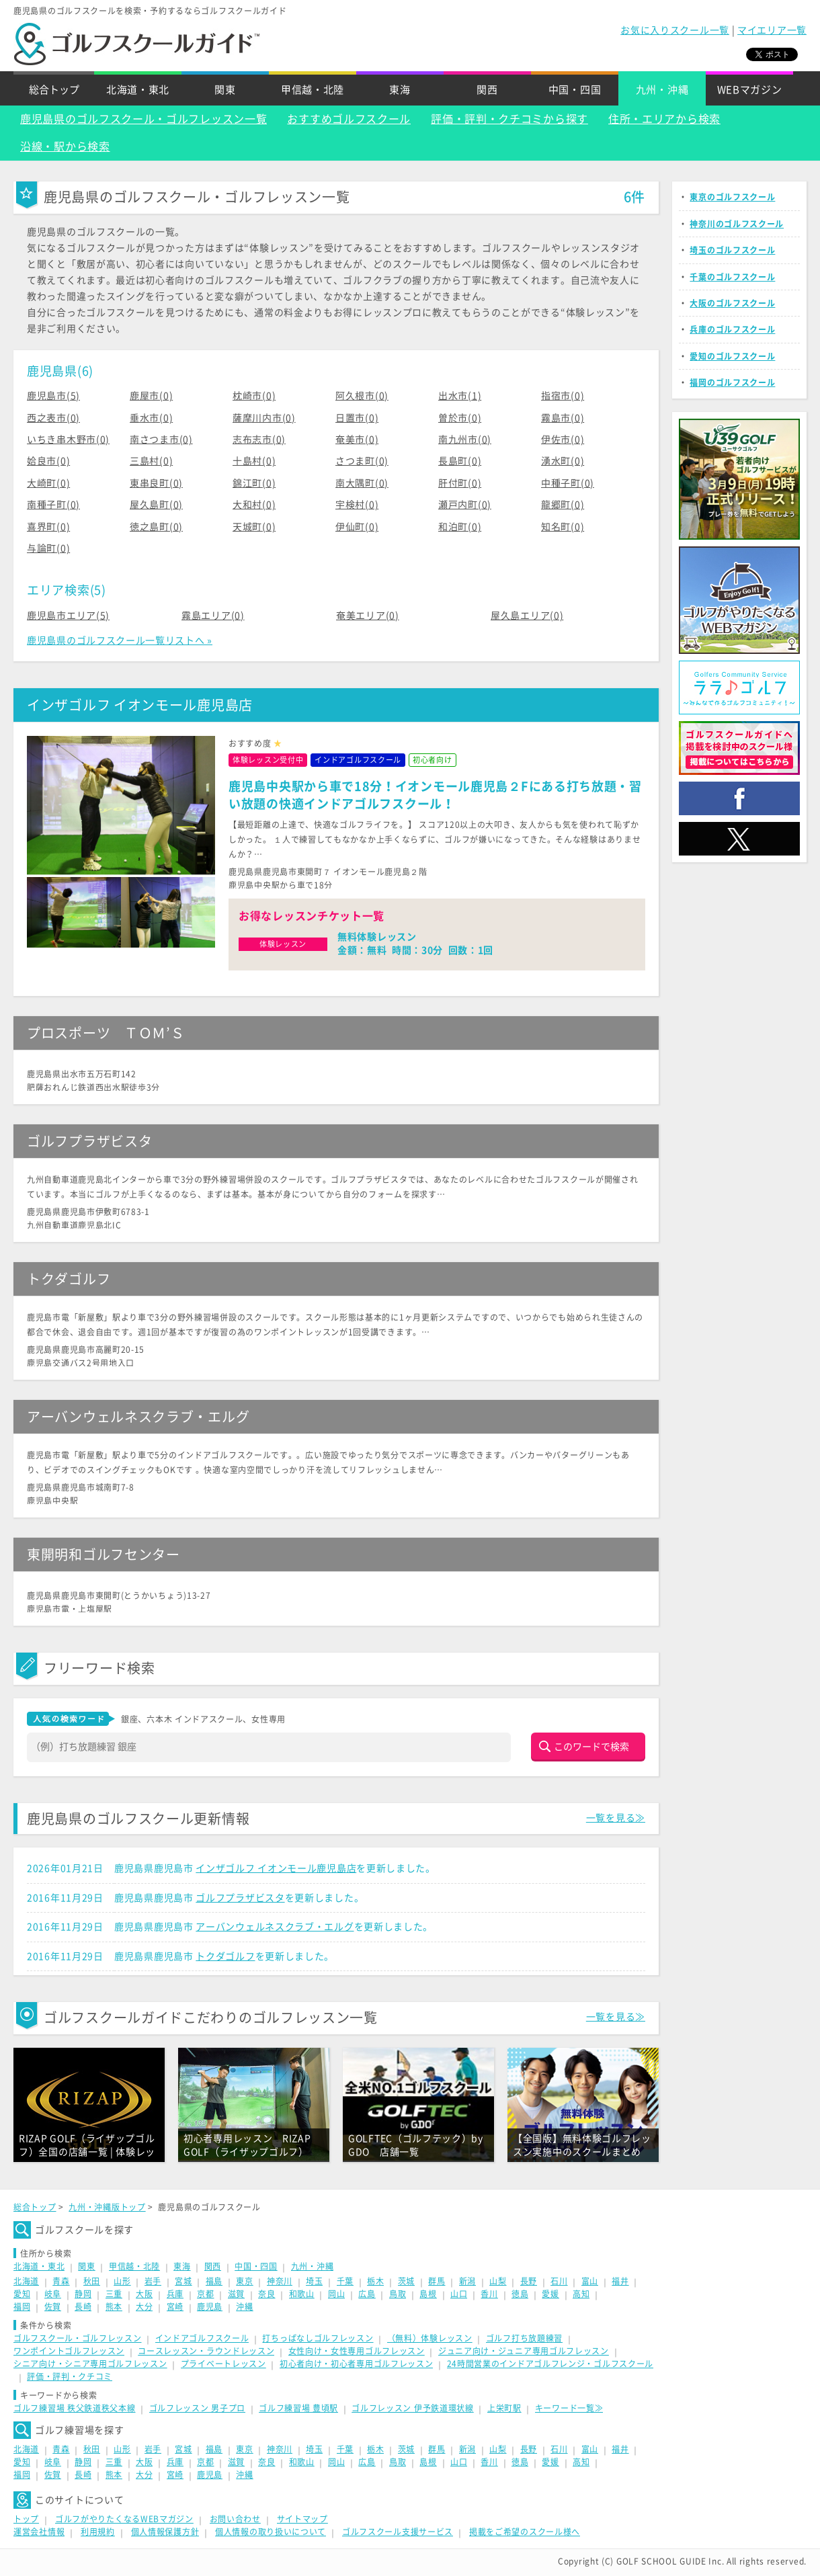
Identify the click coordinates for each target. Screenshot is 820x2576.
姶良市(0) (48, 461)
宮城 (183, 2281)
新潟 (467, 2281)
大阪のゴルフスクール (732, 303)
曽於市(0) (459, 418)
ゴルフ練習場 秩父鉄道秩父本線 (74, 2408)
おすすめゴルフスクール (349, 119)
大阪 (144, 2294)
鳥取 (397, 2294)
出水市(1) (459, 396)
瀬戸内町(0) (464, 504)
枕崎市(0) (254, 396)
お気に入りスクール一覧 (674, 30)
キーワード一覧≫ (569, 2408)
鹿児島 (209, 2306)
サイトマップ (302, 2519)
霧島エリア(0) (213, 615)
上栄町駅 (504, 2408)
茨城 (406, 2281)
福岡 (21, 2306)
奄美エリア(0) (367, 615)
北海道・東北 (137, 90)
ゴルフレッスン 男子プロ (197, 2408)
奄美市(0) (356, 439)
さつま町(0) (361, 461)
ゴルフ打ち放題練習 (524, 2338)
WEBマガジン (749, 90)
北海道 (26, 2281)
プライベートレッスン (223, 2364)
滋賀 (236, 2294)
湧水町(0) (562, 461)
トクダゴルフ (225, 1956)
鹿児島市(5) (53, 396)
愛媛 (550, 2294)
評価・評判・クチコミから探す (509, 119)
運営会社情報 (39, 2532)
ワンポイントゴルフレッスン (68, 2351)
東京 (244, 2281)
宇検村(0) (356, 504)
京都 (205, 2294)
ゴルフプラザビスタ (240, 1898)
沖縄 (244, 2306)
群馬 (436, 2281)
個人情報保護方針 (165, 2532)
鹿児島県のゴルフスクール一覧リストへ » (119, 640)
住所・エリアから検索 (664, 119)
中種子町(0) (567, 483)
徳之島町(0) (156, 527)
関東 (224, 90)
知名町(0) (562, 527)
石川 (558, 2281)
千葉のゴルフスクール (732, 277)
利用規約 (98, 2532)
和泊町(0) (459, 527)
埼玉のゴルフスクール (732, 250)
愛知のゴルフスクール (732, 356)
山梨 (497, 2281)
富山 (589, 2281)
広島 (366, 2294)
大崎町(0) (48, 483)
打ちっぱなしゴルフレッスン (317, 2338)
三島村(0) (151, 461)
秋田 (91, 2281)
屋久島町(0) (156, 504)
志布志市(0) (259, 439)
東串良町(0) (156, 483)
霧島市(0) (562, 418)
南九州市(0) (464, 439)
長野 (528, 2281)
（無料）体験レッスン (430, 2338)
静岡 (83, 2294)
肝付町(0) (459, 483)
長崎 (83, 2306)
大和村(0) (254, 504)
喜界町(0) (48, 527)
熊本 (114, 2306)
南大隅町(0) (361, 483)
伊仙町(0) (356, 527)
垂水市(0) (151, 418)
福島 (214, 2281)
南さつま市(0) (161, 439)
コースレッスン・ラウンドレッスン (206, 2351)
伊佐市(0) (562, 439)
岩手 (153, 2281)
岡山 (336, 2294)
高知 (581, 2294)
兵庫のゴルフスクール (732, 329)
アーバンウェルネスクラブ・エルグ (275, 1926)
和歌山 (302, 2294)
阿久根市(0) (361, 396)
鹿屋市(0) (151, 396)
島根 (427, 2294)
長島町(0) (459, 461)
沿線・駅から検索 (65, 146)
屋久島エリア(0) (527, 615)
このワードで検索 (591, 1746)
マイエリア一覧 (772, 30)
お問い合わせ (235, 2519)
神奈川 (279, 2281)
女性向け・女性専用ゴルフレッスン (356, 2351)
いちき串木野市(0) (68, 439)
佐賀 (52, 2306)
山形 (122, 2281)
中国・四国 (575, 90)
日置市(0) (356, 418)
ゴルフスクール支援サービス (397, 2532)
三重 (114, 2294)
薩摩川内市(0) (264, 418)
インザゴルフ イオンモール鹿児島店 (276, 1868)
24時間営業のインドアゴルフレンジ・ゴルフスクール (550, 2364)
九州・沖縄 (662, 90)
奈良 (266, 2294)
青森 (60, 2281)
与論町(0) (48, 548)
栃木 (375, 2281)
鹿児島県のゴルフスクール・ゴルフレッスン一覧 (143, 119)
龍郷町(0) (562, 504)
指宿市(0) (562, 396)
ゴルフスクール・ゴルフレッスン (77, 2338)
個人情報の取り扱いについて (270, 2532)
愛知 (21, 2294)
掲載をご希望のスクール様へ (524, 2532)
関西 (487, 90)
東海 (399, 90)
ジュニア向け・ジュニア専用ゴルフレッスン (523, 2351)
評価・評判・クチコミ (69, 2376)
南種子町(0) (53, 504)
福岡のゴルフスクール (732, 382)
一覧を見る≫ (615, 1818)
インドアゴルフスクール (202, 2338)
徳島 (519, 2294)
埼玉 (314, 2281)
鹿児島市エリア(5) (68, 615)
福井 (620, 2281)
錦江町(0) (254, 483)
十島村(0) (254, 461)
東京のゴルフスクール (732, 197)
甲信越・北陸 (312, 90)
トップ (26, 2519)
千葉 (345, 2281)
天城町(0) (254, 527)
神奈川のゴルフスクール (737, 224)
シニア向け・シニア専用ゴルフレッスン (90, 2364)
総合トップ (54, 90)
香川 (489, 2294)
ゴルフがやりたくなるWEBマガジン (124, 2519)
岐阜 (52, 2294)
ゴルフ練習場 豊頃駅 (298, 2408)
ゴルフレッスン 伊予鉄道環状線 (413, 2408)
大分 (144, 2306)
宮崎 (175, 2306)
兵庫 (175, 2294)
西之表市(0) (53, 418)
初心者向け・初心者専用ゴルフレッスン (357, 2364)
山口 (458, 2294)
